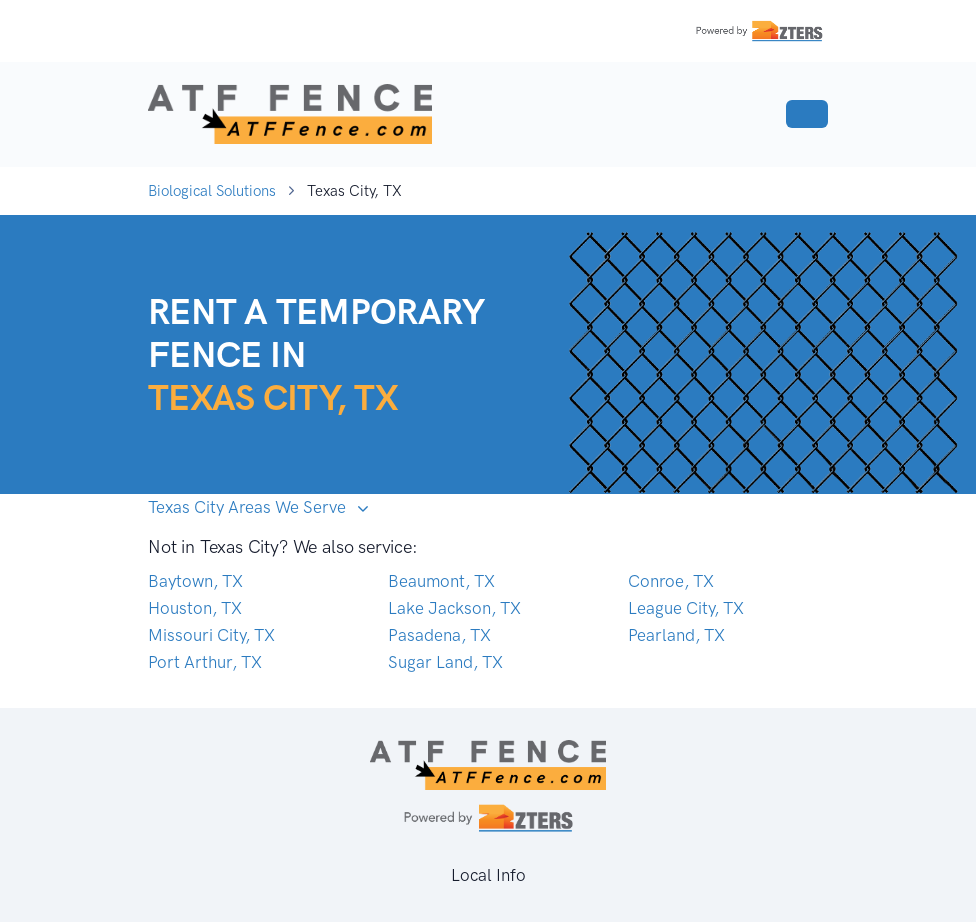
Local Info (488, 875)
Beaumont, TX (441, 581)
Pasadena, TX (439, 635)
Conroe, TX (671, 581)
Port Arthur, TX (205, 662)
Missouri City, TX (211, 635)
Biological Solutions (212, 191)
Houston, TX (195, 608)
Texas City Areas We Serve (249, 507)
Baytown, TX (195, 581)
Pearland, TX (676, 635)
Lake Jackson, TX (454, 608)
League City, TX (686, 608)
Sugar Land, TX (445, 662)
